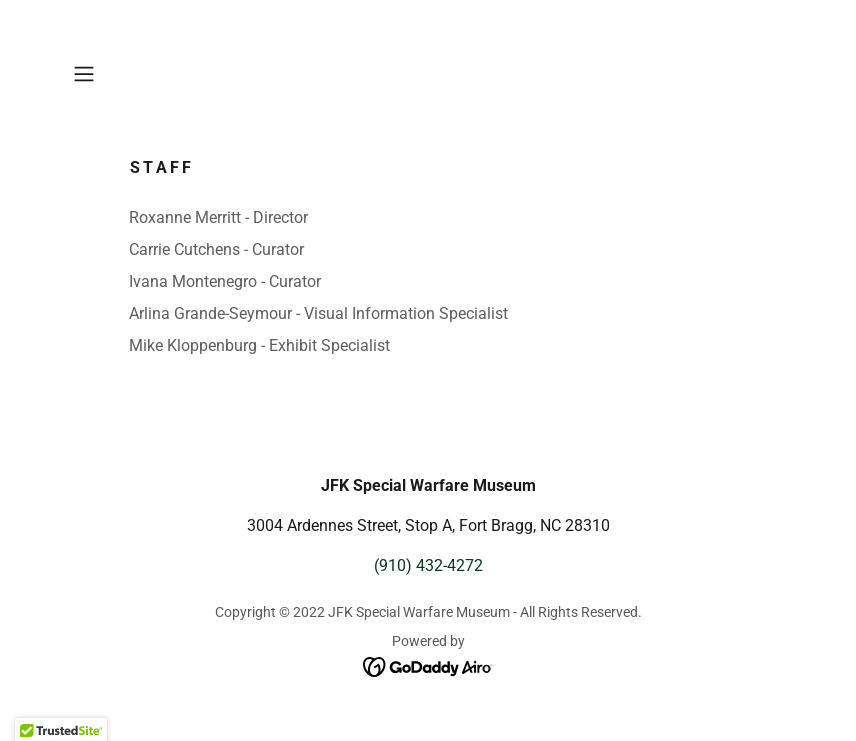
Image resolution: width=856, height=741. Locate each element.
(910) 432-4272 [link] (428, 565)
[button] (118, 74)
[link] (428, 665)
